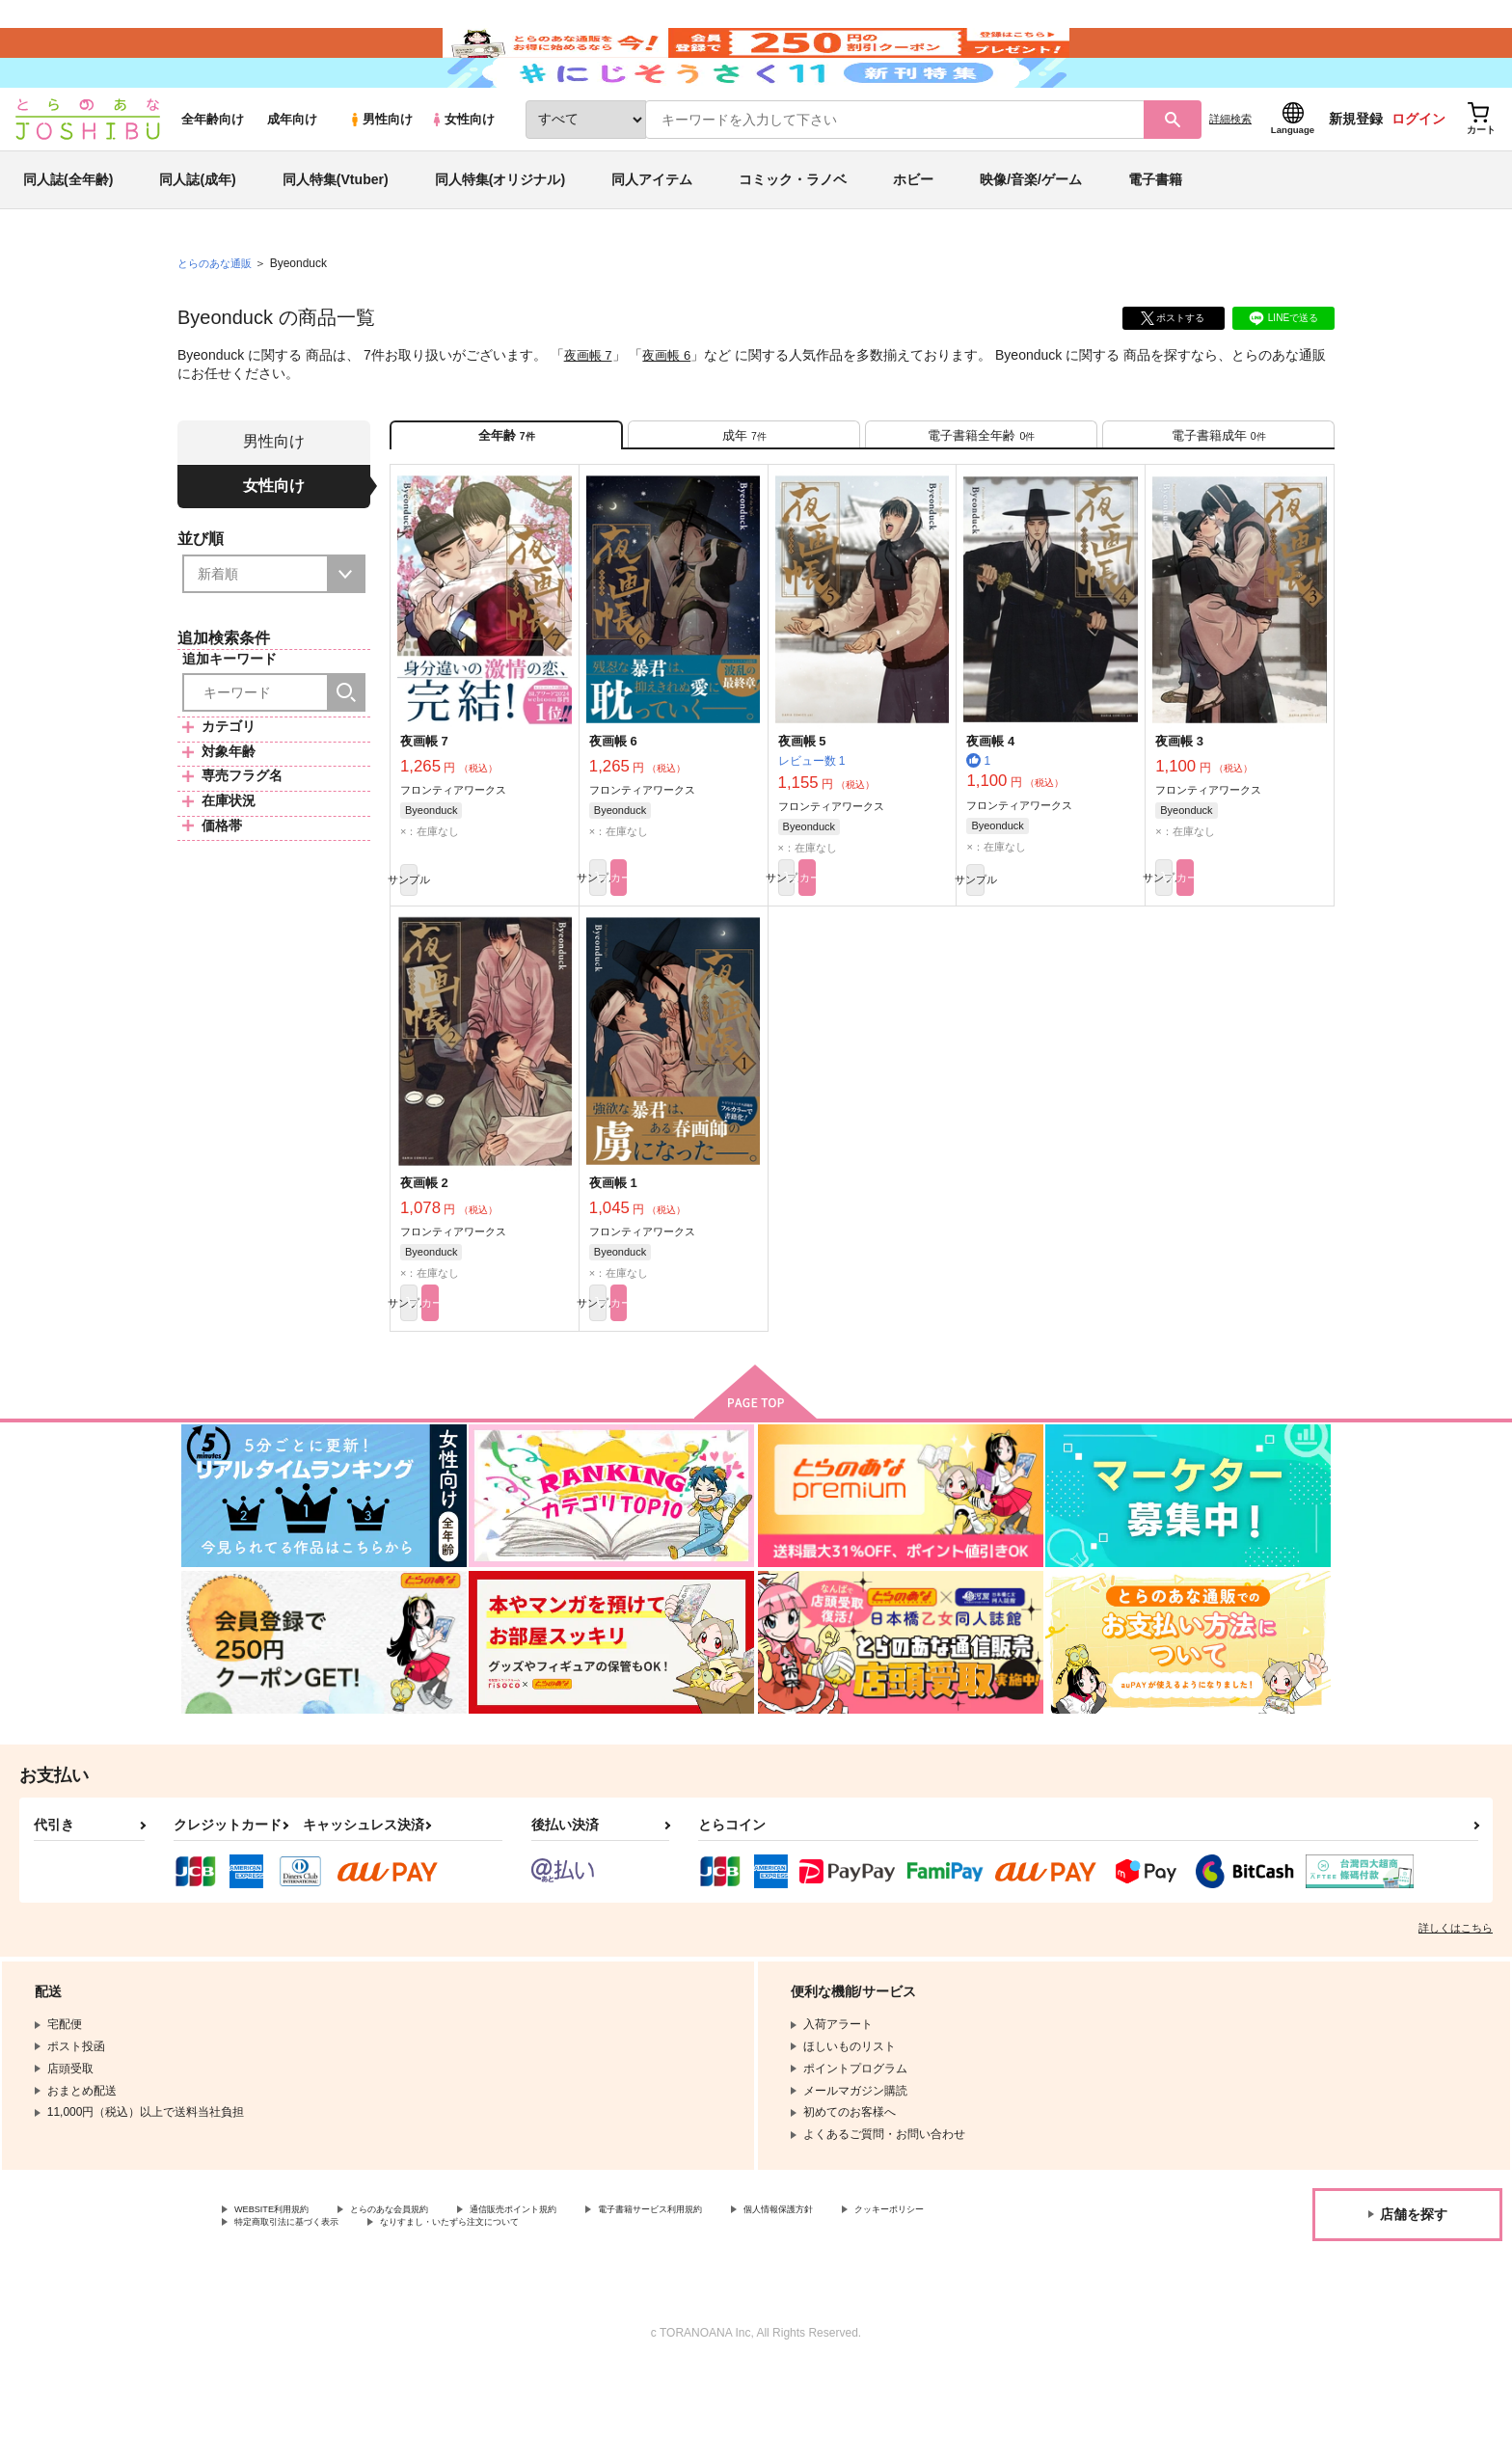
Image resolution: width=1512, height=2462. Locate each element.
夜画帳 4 (990, 813)
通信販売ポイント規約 (577, 2299)
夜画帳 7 (590, 411)
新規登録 (1356, 174)
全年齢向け (212, 175)
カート (716, 953)
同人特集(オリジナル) (500, 235)
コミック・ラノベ (793, 235)
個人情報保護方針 (903, 2299)
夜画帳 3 (1179, 813)
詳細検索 (1230, 174)
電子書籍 (1155, 235)
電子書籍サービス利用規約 (746, 2299)
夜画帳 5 (802, 813)
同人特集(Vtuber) (336, 235)
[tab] (744, 499)
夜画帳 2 (424, 1263)
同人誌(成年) (197, 235)
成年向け (292, 175)
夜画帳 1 (613, 1263)
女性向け (462, 175)
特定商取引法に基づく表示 (437, 2314)
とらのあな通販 (217, 319)
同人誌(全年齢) (68, 235)
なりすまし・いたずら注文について (641, 2314)
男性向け (380, 175)
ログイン (1418, 174)
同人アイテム (651, 235)
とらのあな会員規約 (426, 2299)
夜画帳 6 (672, 411)
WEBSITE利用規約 (283, 2299)
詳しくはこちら (1455, 2015)
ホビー (913, 235)
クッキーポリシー (280, 2314)
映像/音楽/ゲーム (1031, 235)
